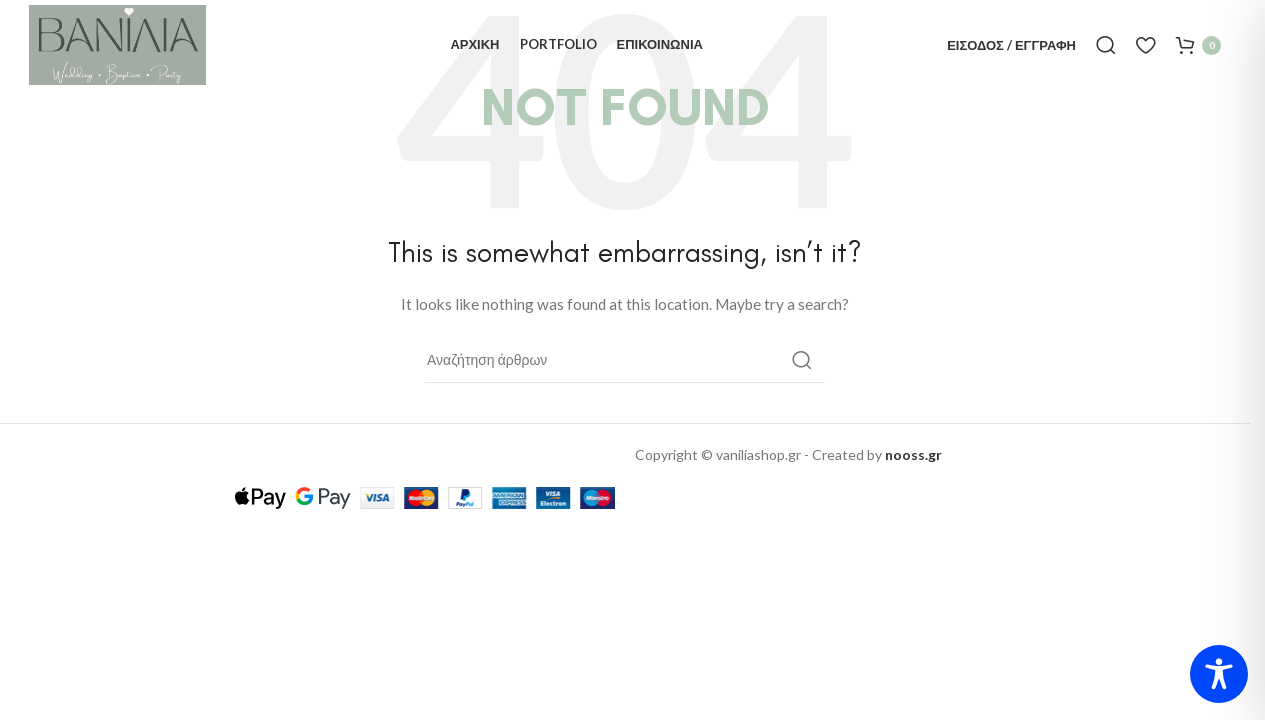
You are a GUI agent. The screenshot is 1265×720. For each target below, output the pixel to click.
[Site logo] (117, 43)
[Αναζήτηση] (1106, 45)
